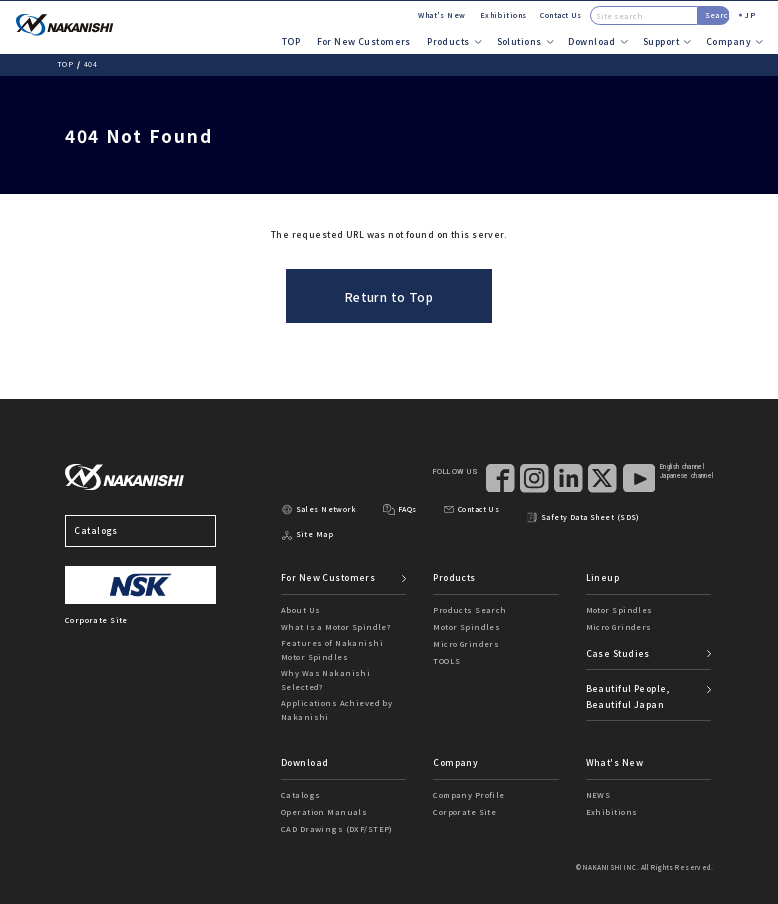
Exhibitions (503, 15)
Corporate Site (464, 811)
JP (750, 14)
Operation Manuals (324, 811)
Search (717, 14)
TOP (291, 41)
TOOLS (446, 660)
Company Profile (468, 794)
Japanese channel (686, 476)
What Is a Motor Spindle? (336, 626)
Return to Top (389, 296)
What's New (441, 15)
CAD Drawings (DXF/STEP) (337, 828)
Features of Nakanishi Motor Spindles (332, 649)
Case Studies (618, 653)
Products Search (469, 609)
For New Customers (364, 41)
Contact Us (560, 15)
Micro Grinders (466, 643)
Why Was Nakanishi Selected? (325, 679)
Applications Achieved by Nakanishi (336, 709)
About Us (300, 609)
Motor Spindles (466, 626)
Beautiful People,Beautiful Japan (627, 696)
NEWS (598, 794)
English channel (682, 467)
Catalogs (140, 531)
